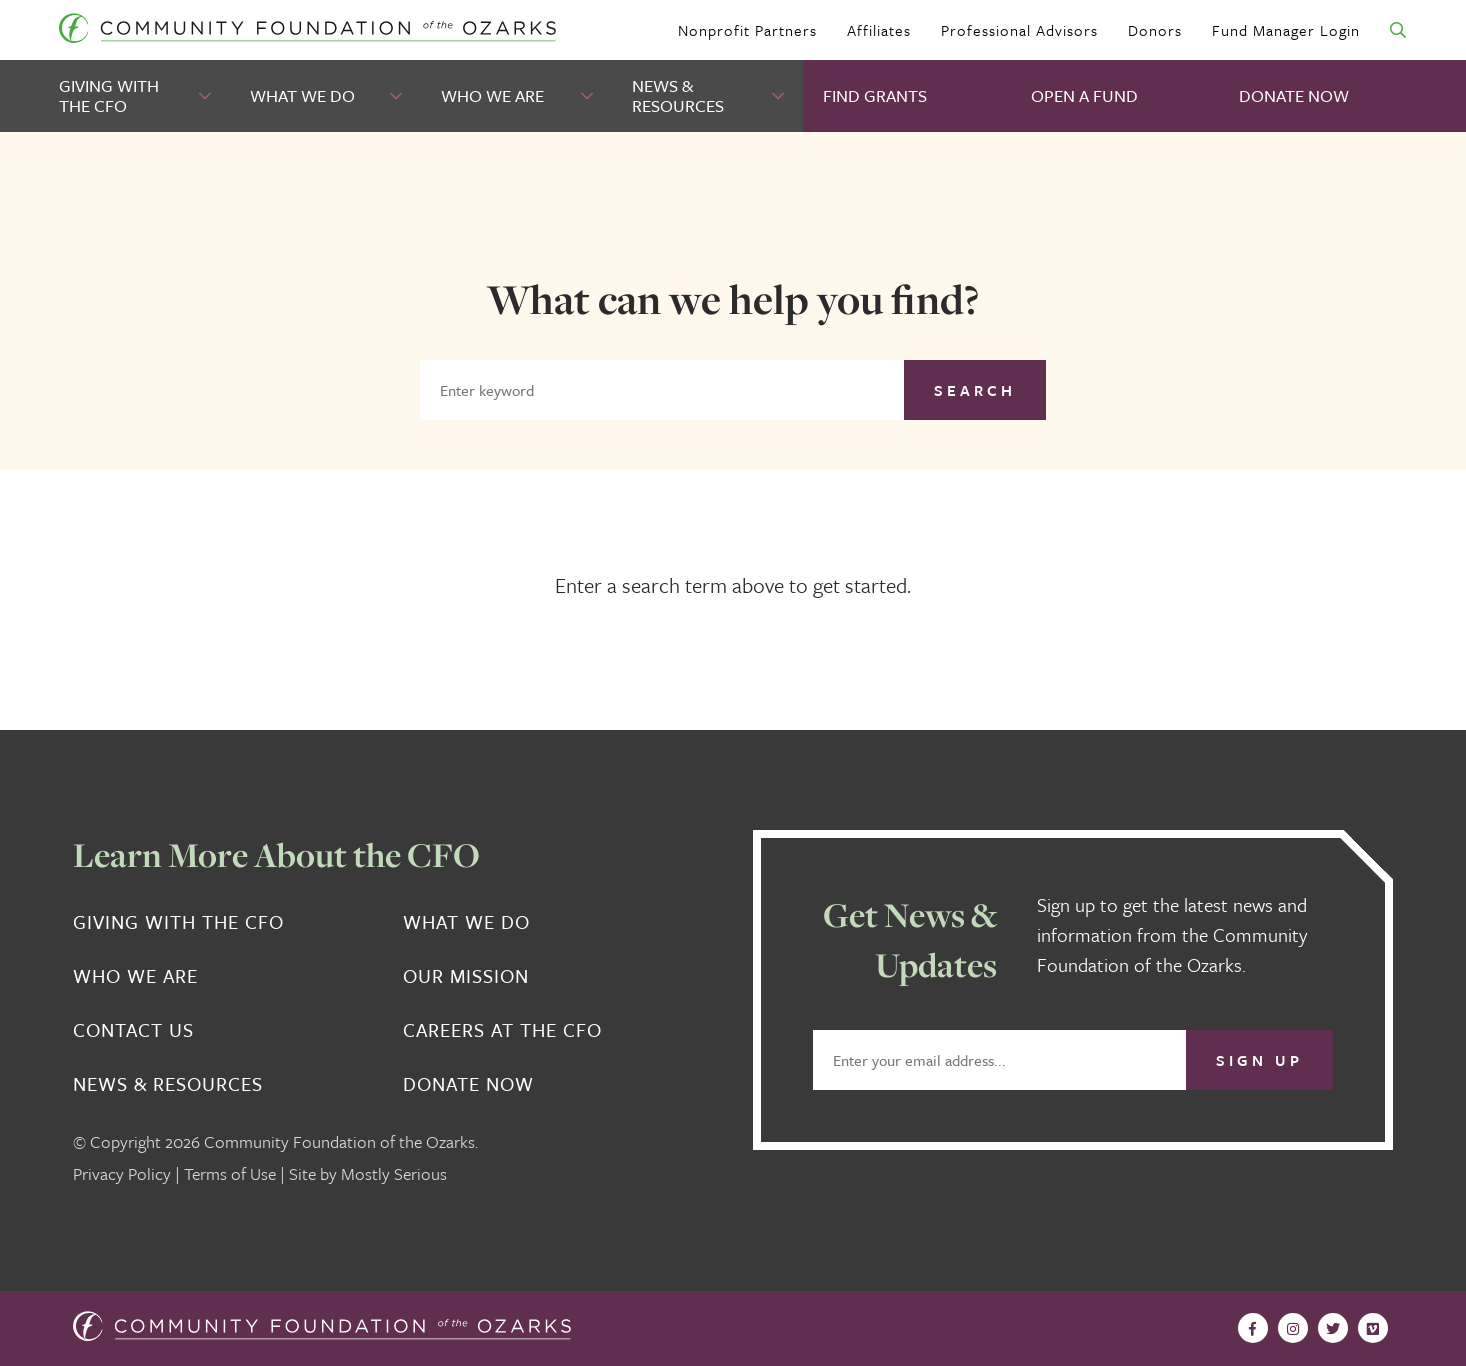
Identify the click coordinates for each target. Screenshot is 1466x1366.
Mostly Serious (394, 1173)
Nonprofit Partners (747, 30)
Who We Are (492, 95)
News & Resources (678, 95)
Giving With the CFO (109, 95)
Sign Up (1259, 1060)
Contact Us (133, 1030)
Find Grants (875, 95)
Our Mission (466, 976)
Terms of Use (230, 1173)
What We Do (302, 95)
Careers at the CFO (502, 1030)
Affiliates (879, 30)
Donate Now (1294, 95)
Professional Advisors (1019, 30)
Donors (1155, 30)
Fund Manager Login (1286, 30)
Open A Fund (1084, 95)
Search (975, 390)
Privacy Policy (122, 1173)
